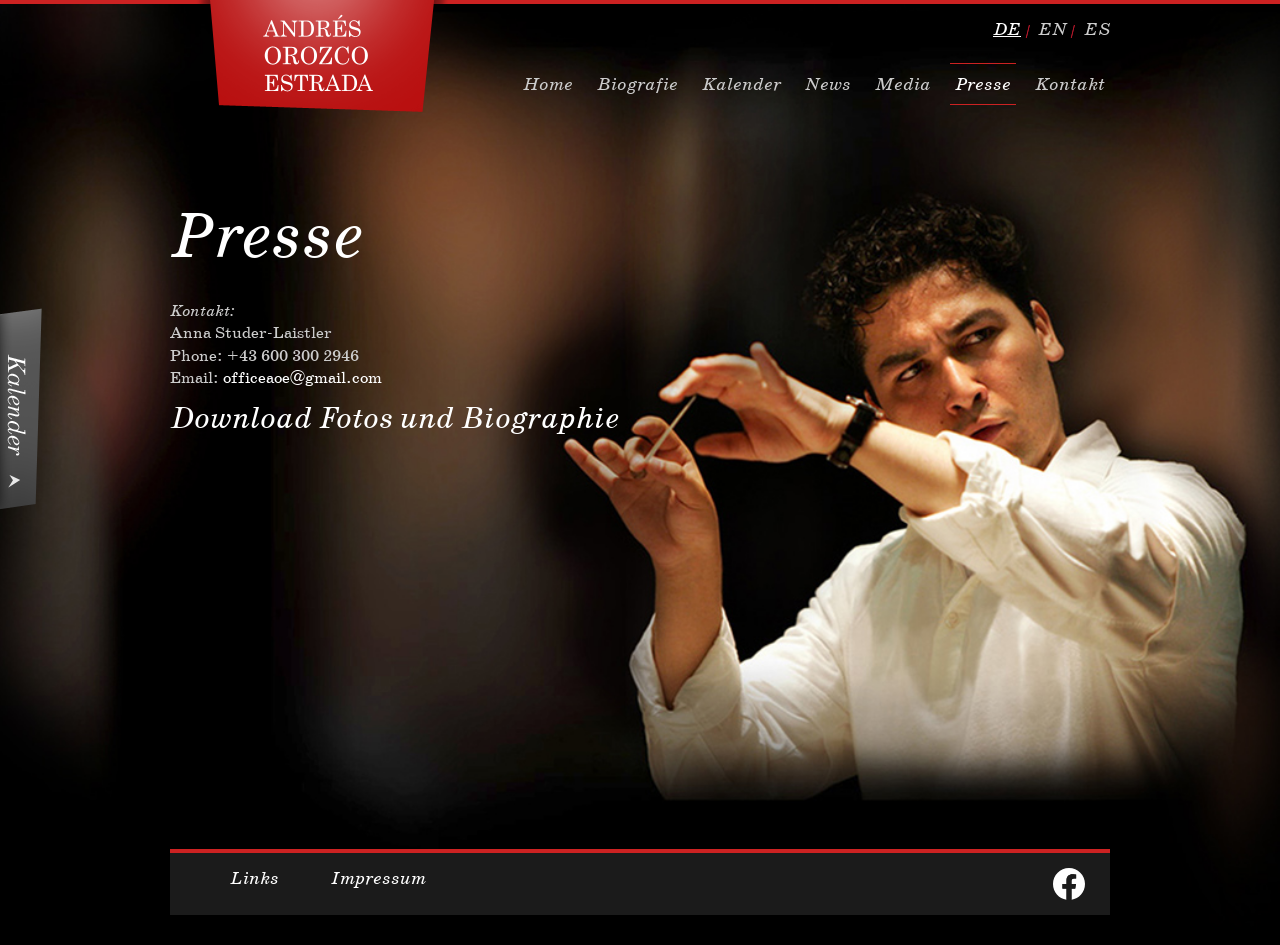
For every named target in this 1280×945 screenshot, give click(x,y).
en (1052, 29)
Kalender (741, 84)
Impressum (378, 878)
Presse (983, 84)
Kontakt (1070, 84)
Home (548, 84)
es (1097, 29)
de (1007, 29)
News (828, 84)
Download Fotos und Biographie (394, 417)
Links (254, 878)
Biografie (637, 84)
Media (903, 84)
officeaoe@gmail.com (302, 377)
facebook (1069, 884)
